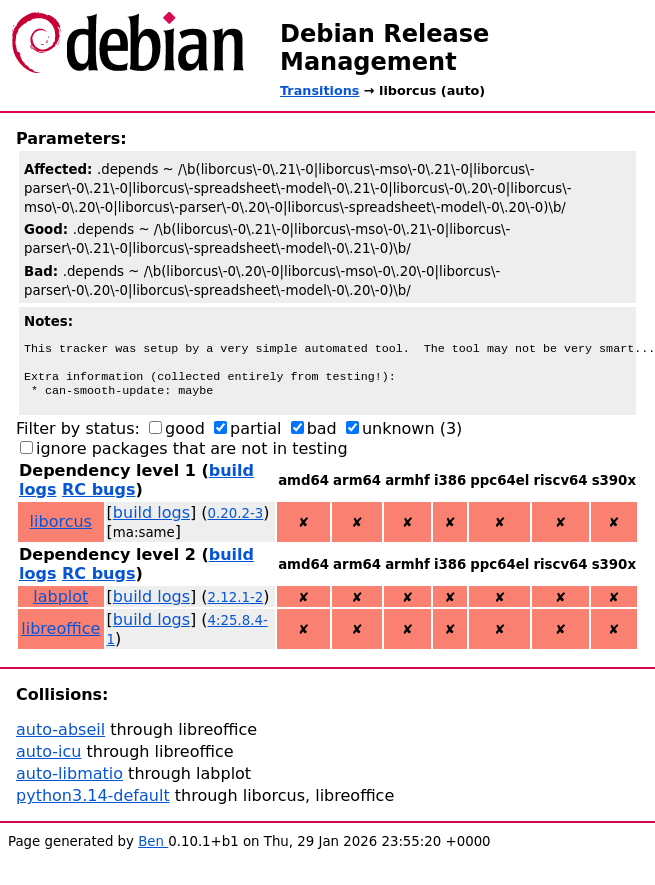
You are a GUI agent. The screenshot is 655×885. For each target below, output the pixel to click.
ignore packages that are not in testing (192, 456)
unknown (398, 436)
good (185, 436)
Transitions (319, 90)
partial (256, 436)
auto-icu (48, 759)
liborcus (61, 529)
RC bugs (98, 497)
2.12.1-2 (236, 605)
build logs (151, 520)
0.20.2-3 (236, 521)
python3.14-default (93, 803)
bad (322, 436)
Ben (153, 849)
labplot (60, 604)
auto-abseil (60, 737)
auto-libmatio (69, 781)
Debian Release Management (384, 48)
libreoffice (60, 636)
